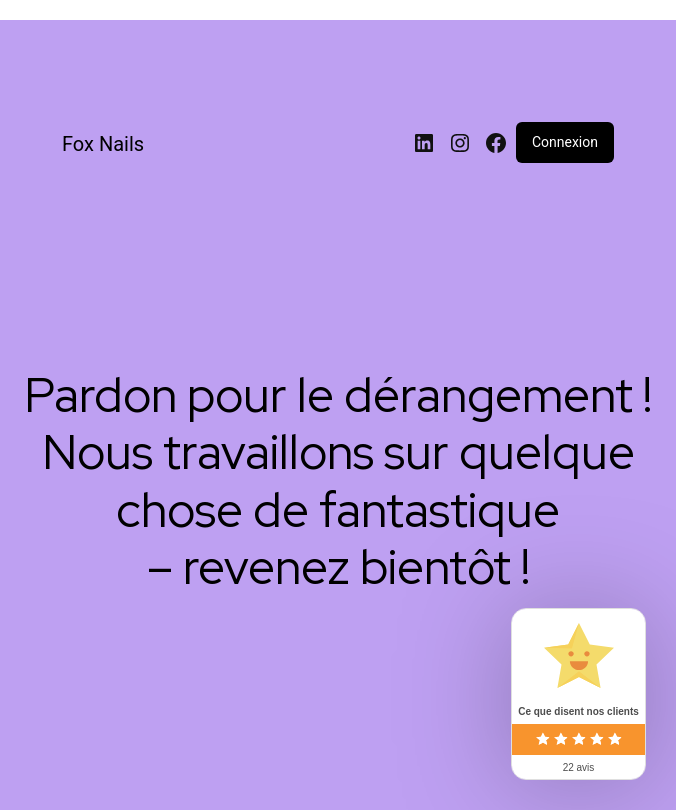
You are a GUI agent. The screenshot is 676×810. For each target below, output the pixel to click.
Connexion (565, 142)
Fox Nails (103, 144)
